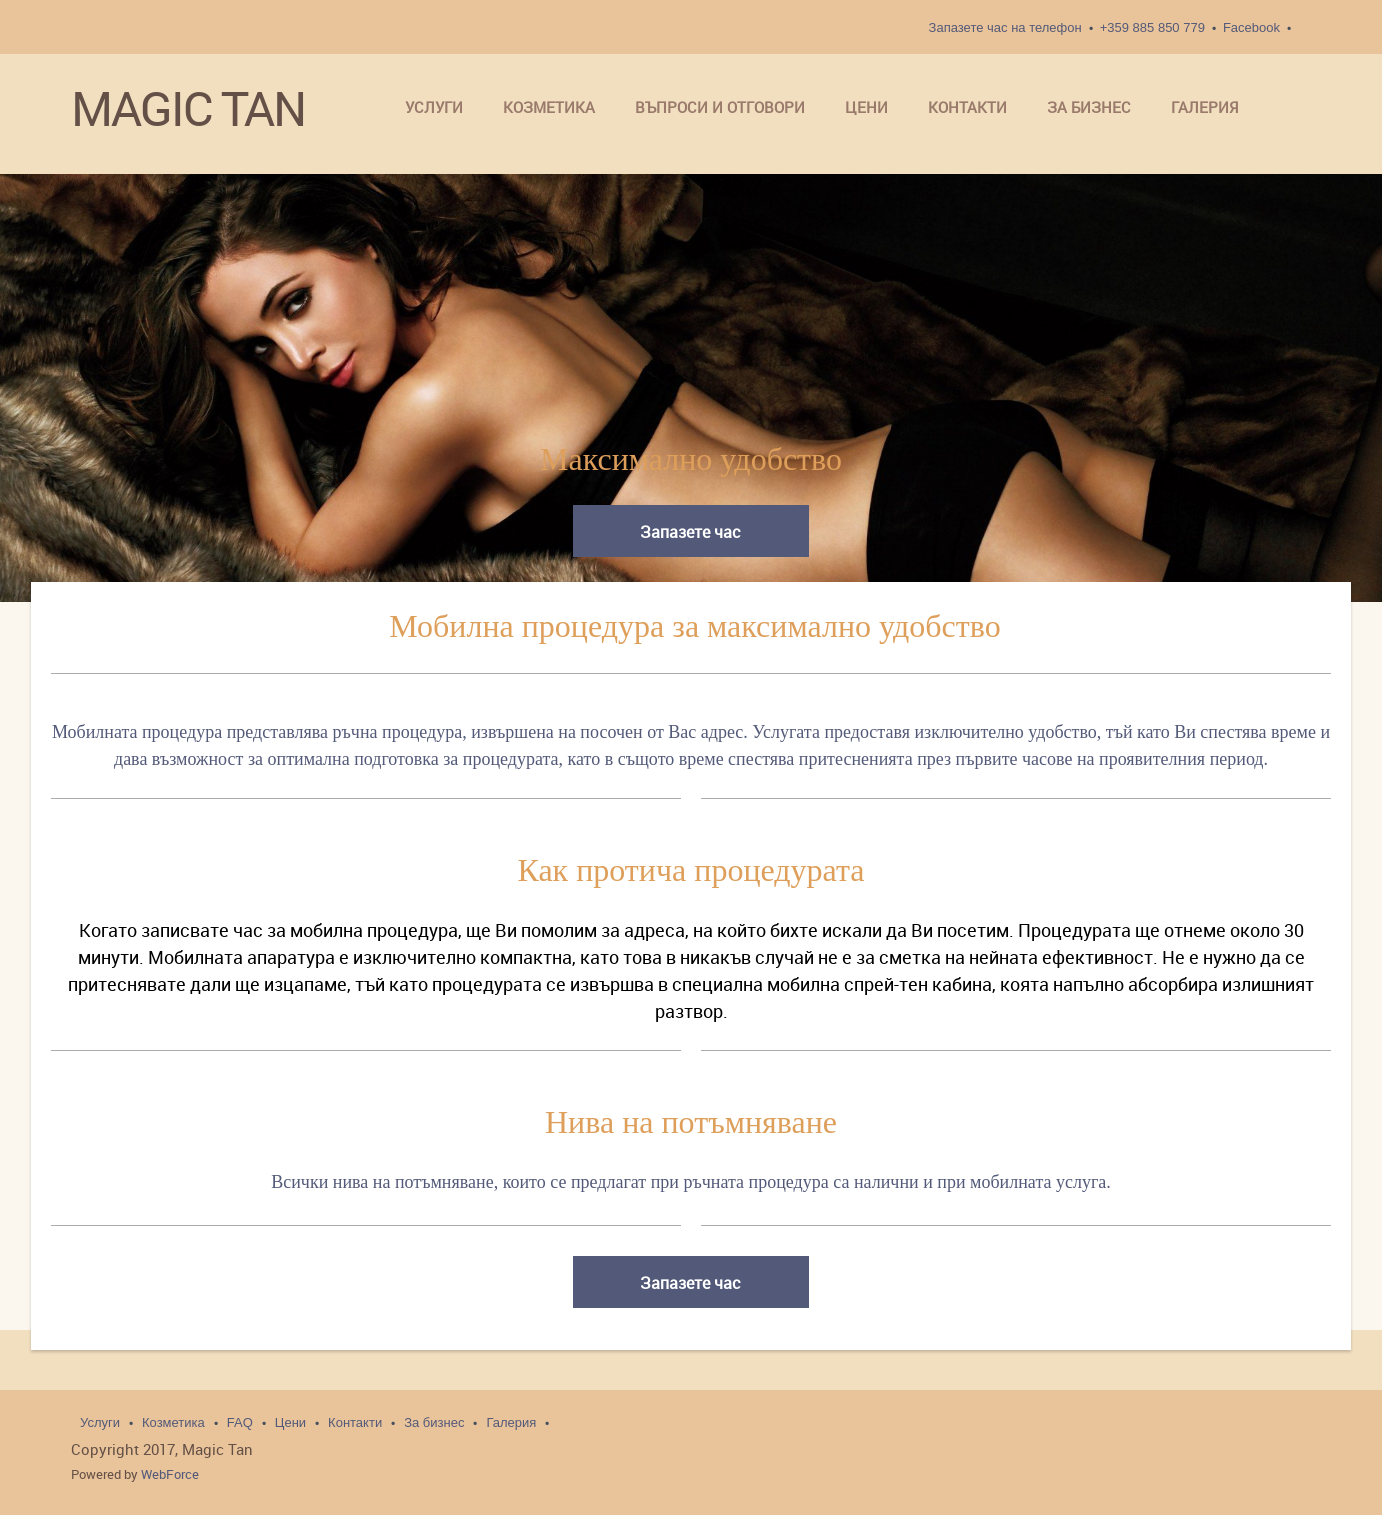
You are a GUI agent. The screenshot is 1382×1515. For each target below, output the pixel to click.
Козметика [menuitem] (173, 1422)
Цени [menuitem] (290, 1422)
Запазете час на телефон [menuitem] (1005, 27)
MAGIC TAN (188, 109)
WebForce (170, 1474)
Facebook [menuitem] (1251, 27)
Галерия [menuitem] (511, 1422)
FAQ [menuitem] (240, 1422)
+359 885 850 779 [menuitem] (1152, 27)
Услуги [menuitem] (100, 1422)
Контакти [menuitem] (355, 1422)
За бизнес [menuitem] (434, 1422)
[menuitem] (434, 109)
